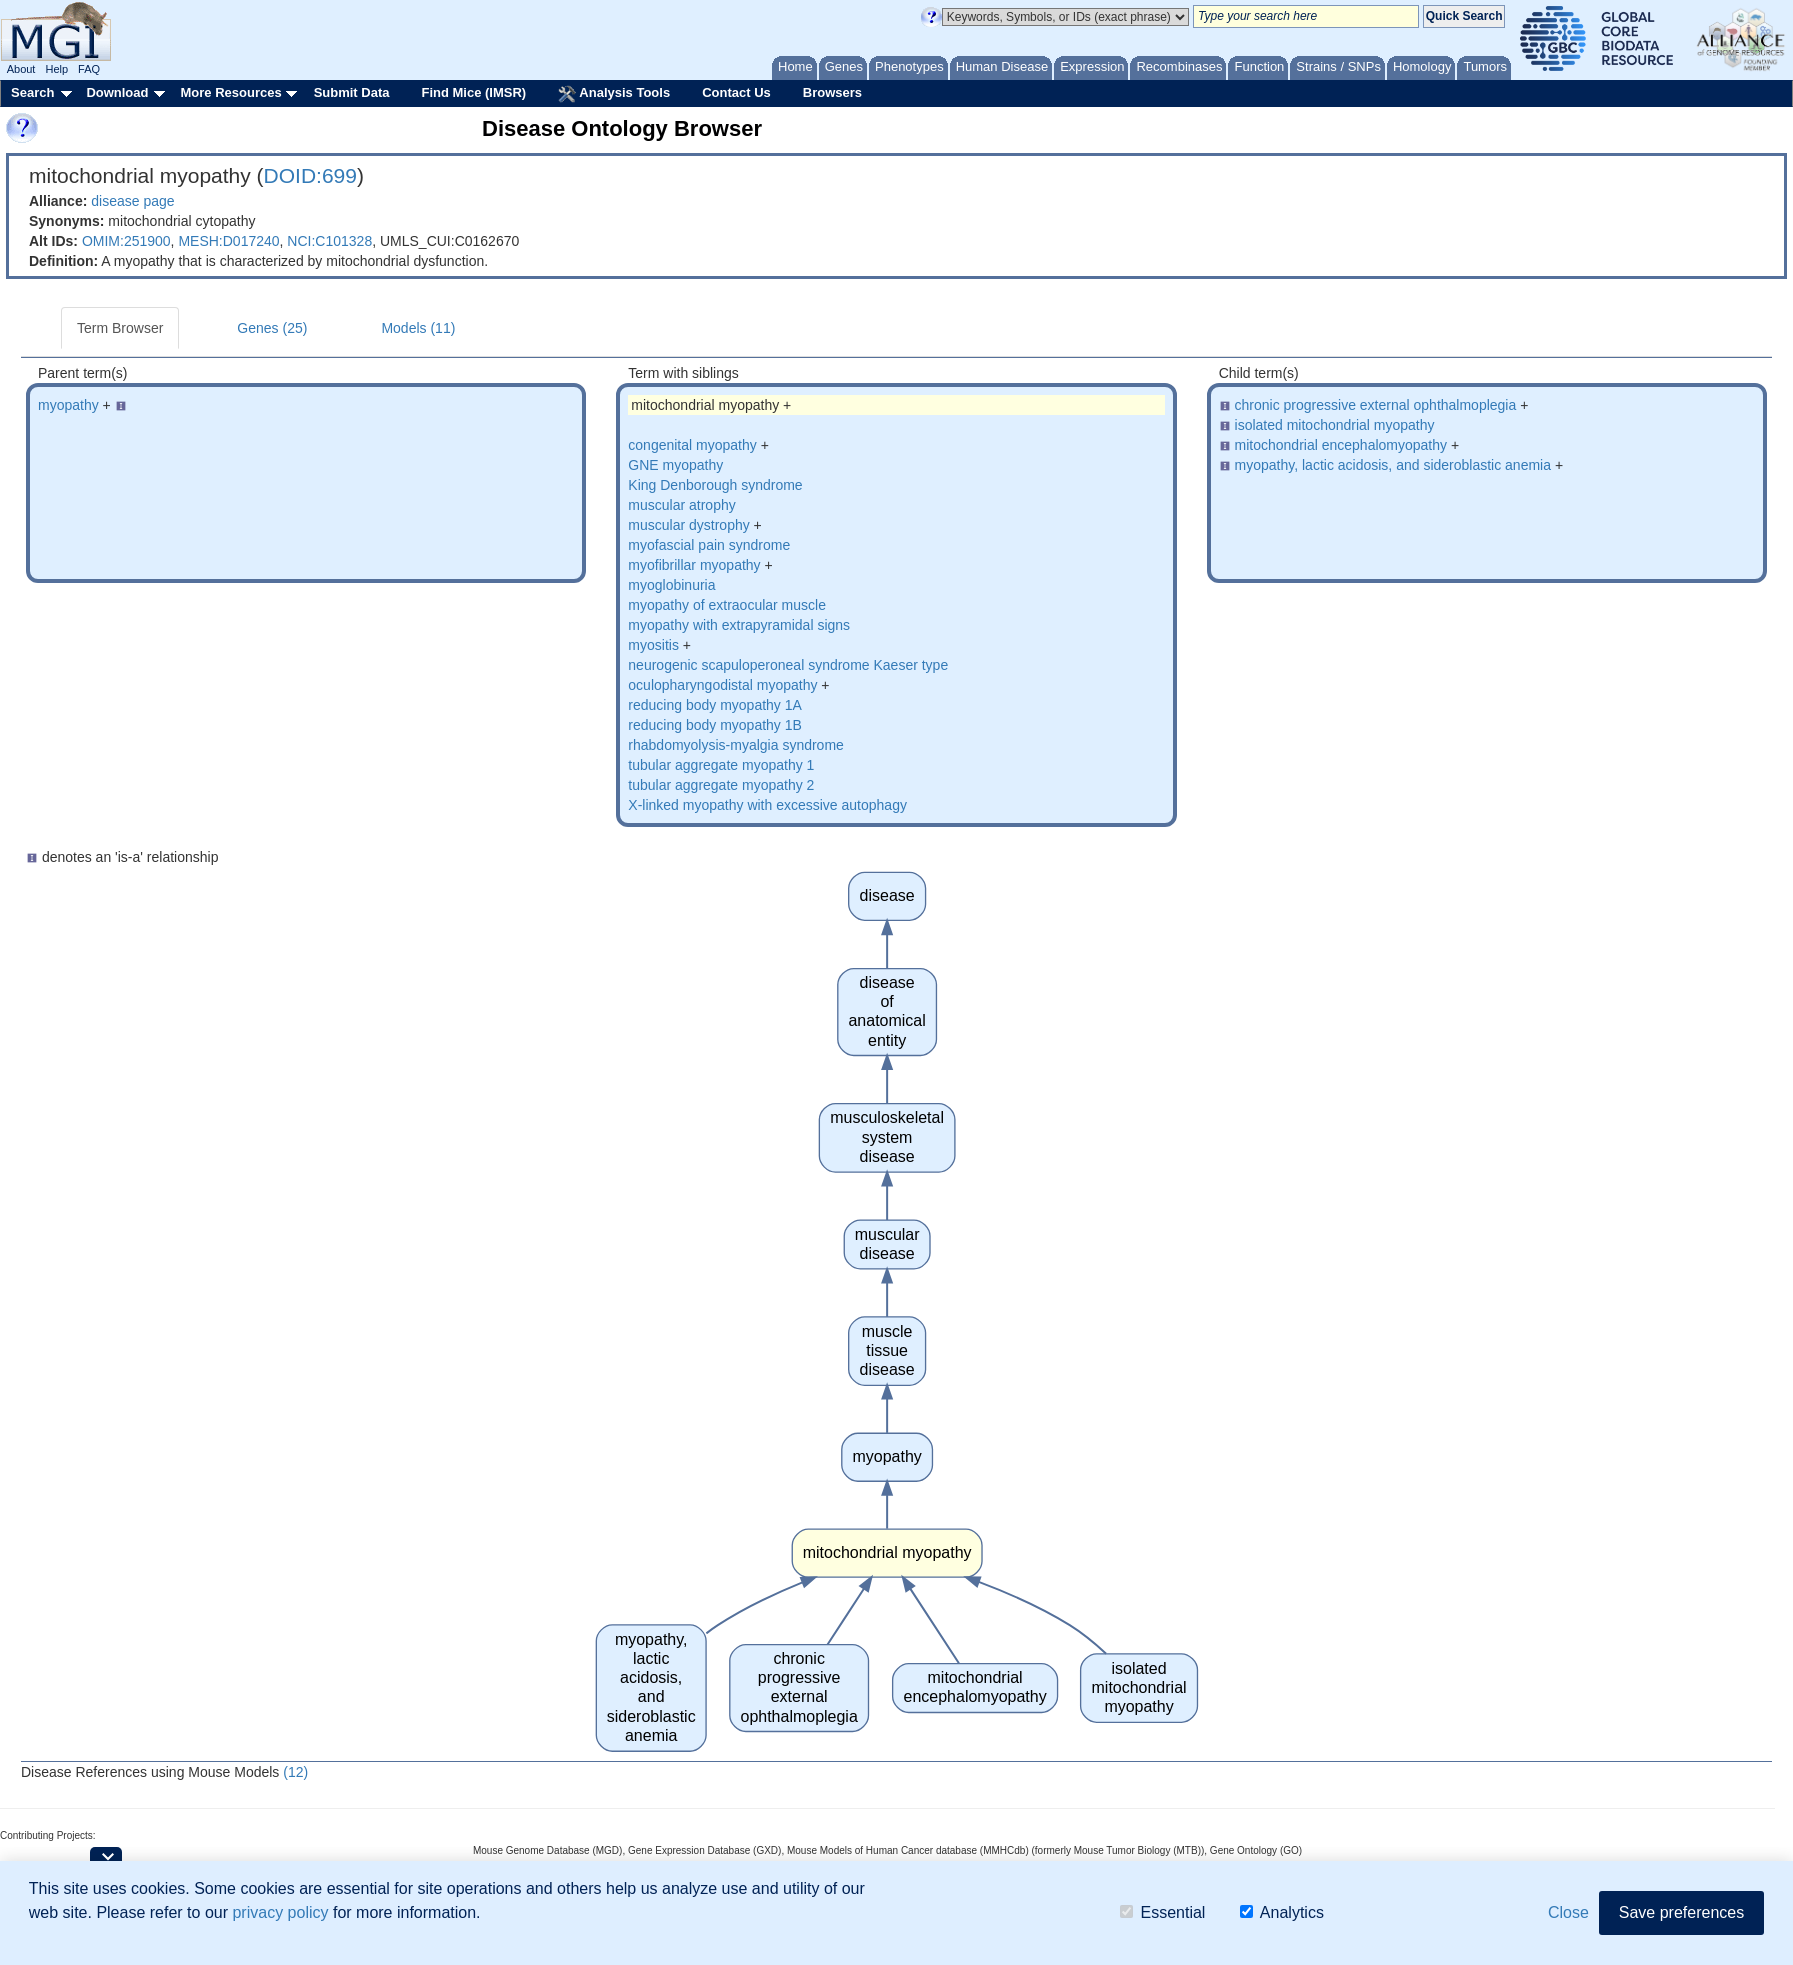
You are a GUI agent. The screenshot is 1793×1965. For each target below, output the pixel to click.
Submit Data (352, 92)
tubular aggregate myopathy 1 (721, 765)
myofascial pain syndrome (709, 545)
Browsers (832, 92)
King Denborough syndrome (715, 485)
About (21, 69)
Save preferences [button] (1681, 1912)
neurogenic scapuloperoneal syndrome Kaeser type (788, 665)
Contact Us (736, 92)
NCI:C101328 (329, 241)
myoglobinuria (671, 585)
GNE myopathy (675, 465)
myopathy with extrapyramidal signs (739, 625)
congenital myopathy (692, 445)
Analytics (1282, 1912)
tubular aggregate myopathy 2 (721, 785)
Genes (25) (272, 328)
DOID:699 (310, 175)
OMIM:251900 (126, 241)
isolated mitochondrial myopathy (1335, 425)
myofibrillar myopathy (694, 565)
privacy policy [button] (280, 1912)
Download (117, 92)
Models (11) (418, 328)
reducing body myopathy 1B (715, 725)
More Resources (230, 92)
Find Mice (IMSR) (473, 92)
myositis (653, 645)
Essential (1162, 1912)
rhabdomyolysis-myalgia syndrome (736, 745)
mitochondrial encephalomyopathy (1341, 445)
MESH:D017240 (228, 241)
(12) (295, 1772)
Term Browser (120, 328)
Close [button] (1568, 1912)
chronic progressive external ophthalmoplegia (1376, 405)
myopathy (68, 405)
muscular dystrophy (688, 525)
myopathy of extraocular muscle (727, 605)
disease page (132, 201)
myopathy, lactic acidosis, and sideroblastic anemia (1393, 465)
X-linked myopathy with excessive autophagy (767, 805)
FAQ (89, 69)
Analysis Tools (614, 94)
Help (56, 69)
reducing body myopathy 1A (715, 705)
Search (32, 92)
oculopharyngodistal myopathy (722, 685)
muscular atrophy (681, 505)
